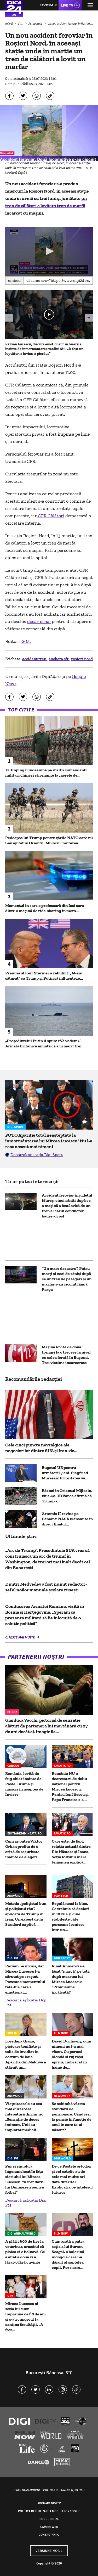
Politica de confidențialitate (64, 2490)
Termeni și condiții (26, 2490)
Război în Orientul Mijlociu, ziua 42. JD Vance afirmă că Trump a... (67, 1495)
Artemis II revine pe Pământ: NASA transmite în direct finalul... (67, 1518)
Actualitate (35, 23)
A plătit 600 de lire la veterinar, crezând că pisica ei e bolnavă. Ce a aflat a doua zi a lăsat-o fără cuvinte (25, 2252)
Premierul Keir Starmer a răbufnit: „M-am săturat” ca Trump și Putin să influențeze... (44, 975)
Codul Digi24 (49, 2519)
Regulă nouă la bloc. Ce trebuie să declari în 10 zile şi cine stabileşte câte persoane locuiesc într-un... (70, 1916)
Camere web (49, 2527)
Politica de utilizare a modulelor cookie (49, 2511)
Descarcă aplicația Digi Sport (36, 1154)
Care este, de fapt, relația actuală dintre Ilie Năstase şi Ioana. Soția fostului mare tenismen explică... (71, 1852)
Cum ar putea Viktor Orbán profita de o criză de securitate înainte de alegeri (23, 1849)
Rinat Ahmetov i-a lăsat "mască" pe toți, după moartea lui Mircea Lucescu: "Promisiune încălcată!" (71, 1979)
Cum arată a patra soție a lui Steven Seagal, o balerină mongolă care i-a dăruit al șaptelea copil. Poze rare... (68, 2254)
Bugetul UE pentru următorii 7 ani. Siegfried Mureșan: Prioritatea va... (65, 1472)
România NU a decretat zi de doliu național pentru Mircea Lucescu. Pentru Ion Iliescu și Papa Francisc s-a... (70, 1786)
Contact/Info (49, 2534)
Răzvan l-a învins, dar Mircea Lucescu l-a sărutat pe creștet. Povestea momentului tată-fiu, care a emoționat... (25, 1979)
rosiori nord (82, 658)
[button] (49, 251)
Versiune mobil (49, 2550)
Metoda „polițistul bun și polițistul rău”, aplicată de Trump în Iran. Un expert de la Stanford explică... (25, 1914)
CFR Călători (50, 516)
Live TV (67, 5)
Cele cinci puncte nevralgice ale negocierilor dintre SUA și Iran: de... (41, 1447)
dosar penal (39, 621)
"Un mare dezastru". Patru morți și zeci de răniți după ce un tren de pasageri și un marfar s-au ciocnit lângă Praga (66, 1279)
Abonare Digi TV (49, 2503)
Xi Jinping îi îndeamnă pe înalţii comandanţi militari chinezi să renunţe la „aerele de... (46, 772)
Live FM (46, 5)
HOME (9, 23)
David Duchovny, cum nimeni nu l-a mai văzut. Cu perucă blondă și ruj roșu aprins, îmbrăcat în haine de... (71, 2054)
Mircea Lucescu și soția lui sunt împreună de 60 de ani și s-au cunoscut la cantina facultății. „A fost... (25, 2316)
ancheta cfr (59, 658)
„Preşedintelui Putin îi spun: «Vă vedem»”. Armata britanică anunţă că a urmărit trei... (45, 1043)
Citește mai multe (20, 1637)
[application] (49, 251)
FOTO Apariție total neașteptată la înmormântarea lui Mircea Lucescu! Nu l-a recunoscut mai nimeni (48, 1140)
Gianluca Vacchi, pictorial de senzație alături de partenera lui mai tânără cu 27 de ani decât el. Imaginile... (46, 1726)
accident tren (34, 658)
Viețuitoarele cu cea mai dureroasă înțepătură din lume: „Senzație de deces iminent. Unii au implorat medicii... (24, 2116)
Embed (14, 280)
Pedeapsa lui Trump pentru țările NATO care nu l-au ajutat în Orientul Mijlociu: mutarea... (49, 840)
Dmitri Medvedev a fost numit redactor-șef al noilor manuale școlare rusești (46, 1587)
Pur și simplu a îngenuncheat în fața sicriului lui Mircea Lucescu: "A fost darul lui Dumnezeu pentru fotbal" (25, 2179)
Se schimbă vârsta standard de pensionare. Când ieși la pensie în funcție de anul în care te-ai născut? (71, 2116)
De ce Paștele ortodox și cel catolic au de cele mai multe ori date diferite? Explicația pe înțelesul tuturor (72, 2179)
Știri (21, 23)
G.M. (26, 641)
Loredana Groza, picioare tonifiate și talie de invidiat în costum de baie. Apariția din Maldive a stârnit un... (25, 2054)
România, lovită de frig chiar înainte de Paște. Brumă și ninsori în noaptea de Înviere (24, 1784)
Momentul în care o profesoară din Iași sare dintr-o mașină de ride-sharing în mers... (44, 908)
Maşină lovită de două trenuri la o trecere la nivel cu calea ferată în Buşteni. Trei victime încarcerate (66, 1354)
